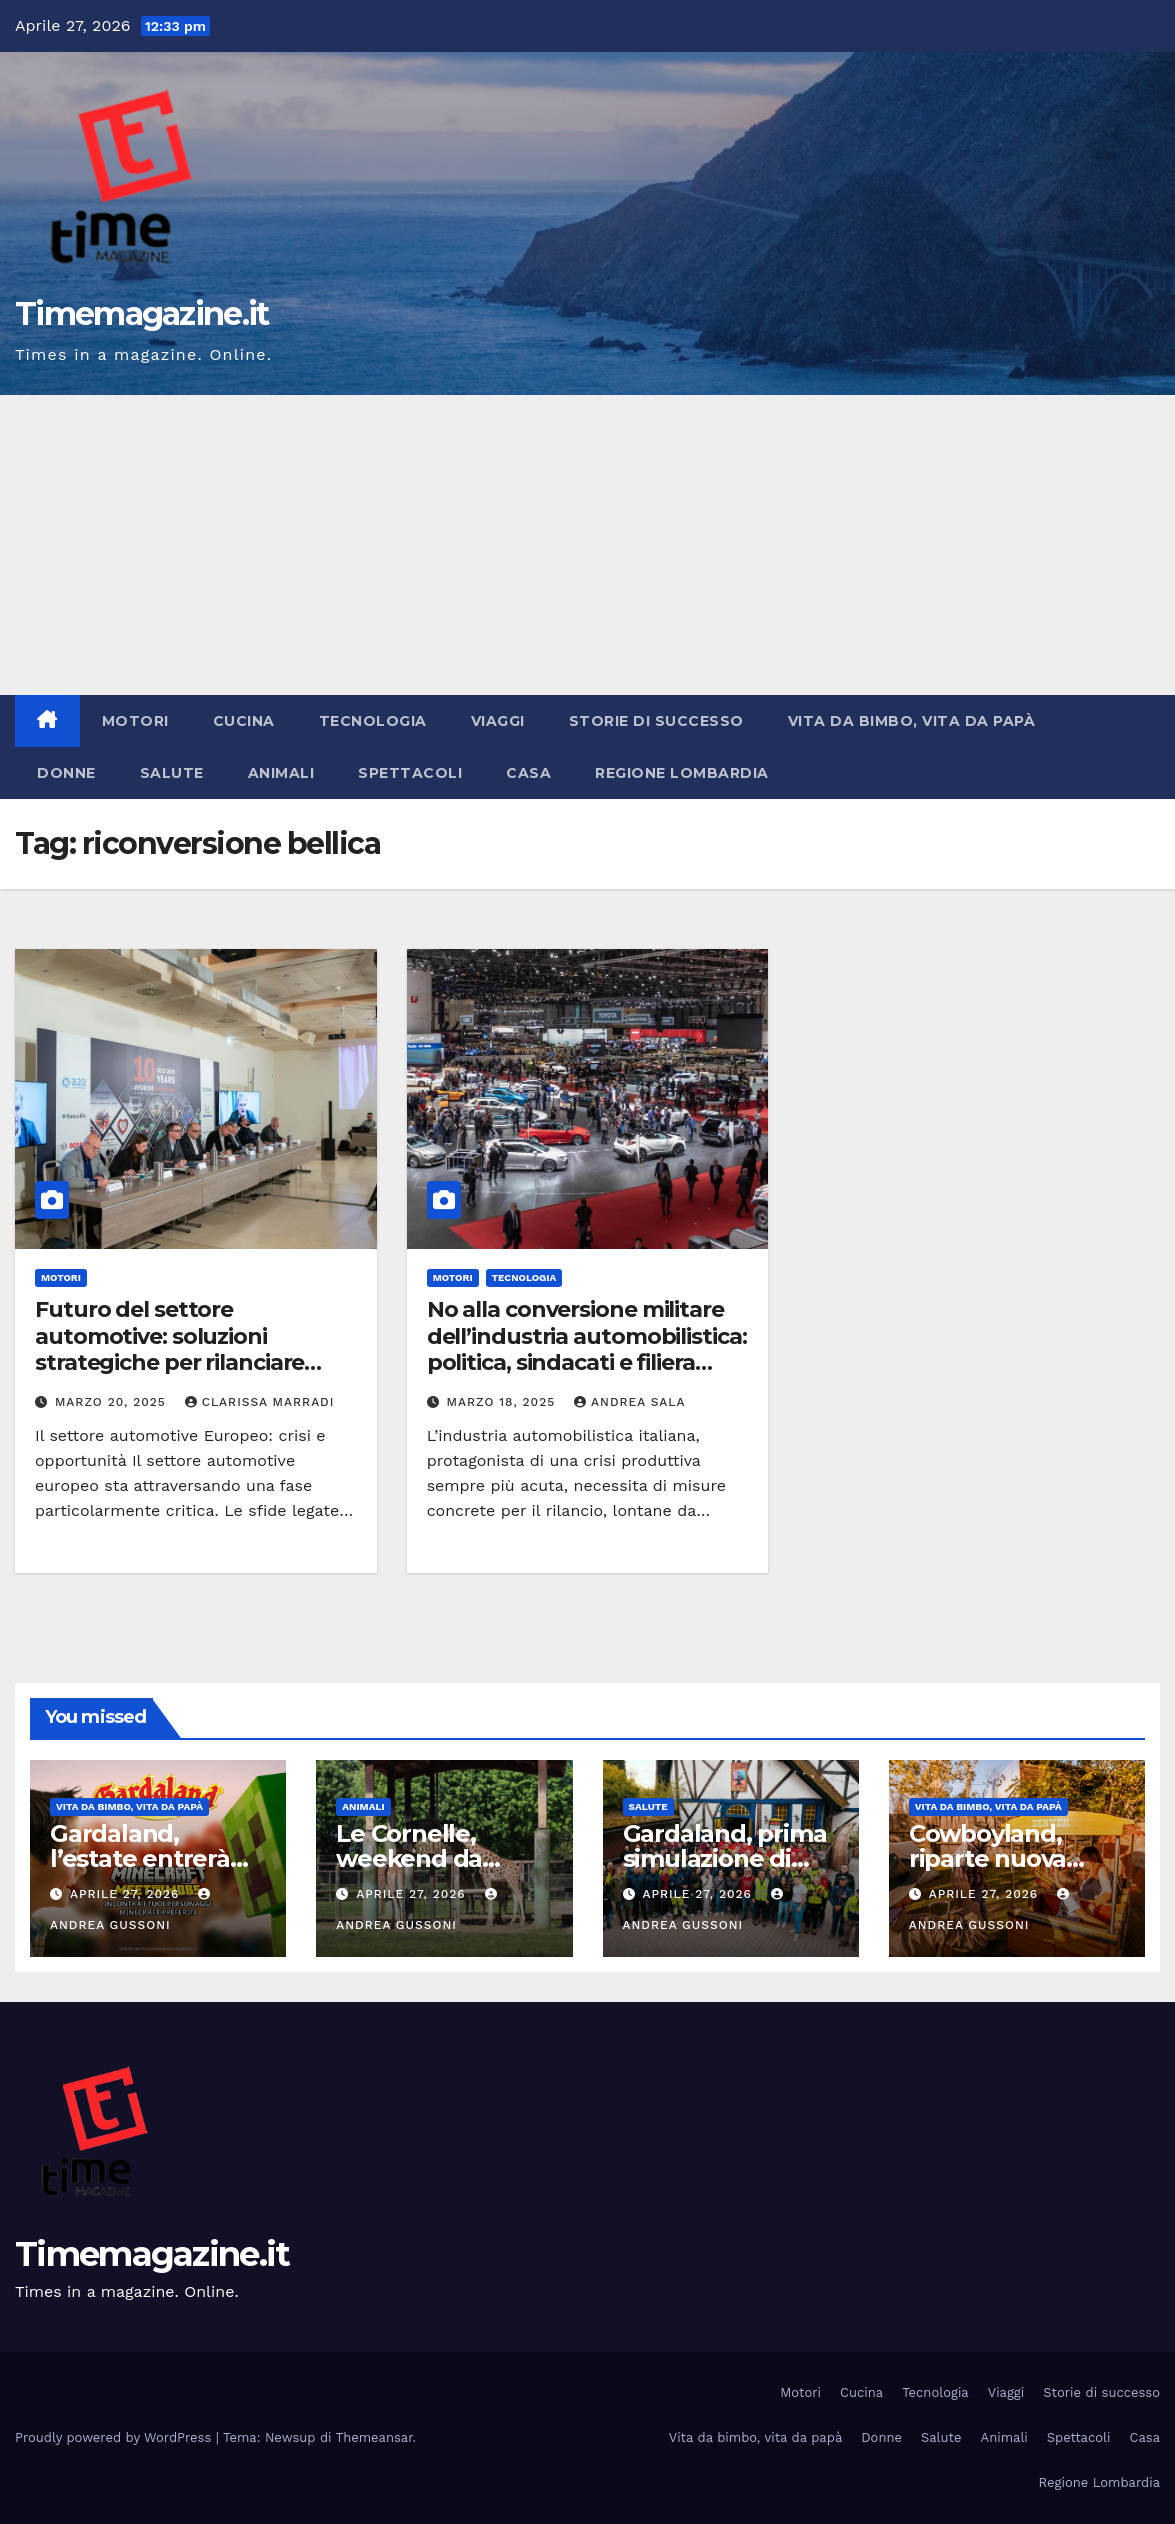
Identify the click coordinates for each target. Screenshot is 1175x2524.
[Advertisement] (587, 545)
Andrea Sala (629, 1402)
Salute (172, 773)
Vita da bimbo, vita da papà (912, 721)
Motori (135, 721)
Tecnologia (373, 721)
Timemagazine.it (142, 313)
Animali (281, 773)
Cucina (244, 721)
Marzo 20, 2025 (113, 1402)
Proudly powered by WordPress (115, 2437)
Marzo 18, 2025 (504, 1402)
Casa (528, 773)
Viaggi (498, 721)
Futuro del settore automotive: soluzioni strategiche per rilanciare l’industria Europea (169, 1349)
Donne (66, 773)
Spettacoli (410, 773)
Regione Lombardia (682, 773)
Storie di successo (656, 721)
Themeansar (374, 2437)
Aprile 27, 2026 (127, 1894)
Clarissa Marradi (260, 1402)
